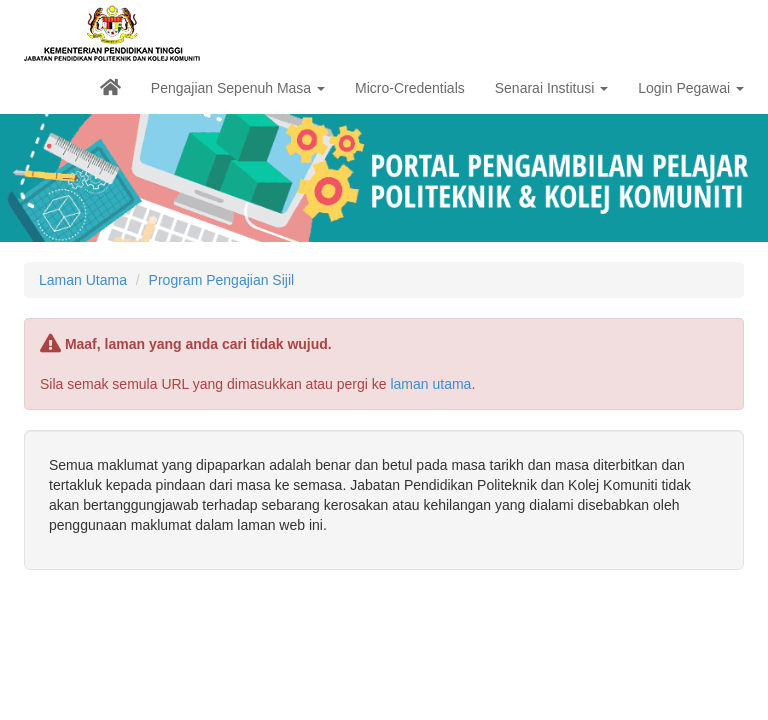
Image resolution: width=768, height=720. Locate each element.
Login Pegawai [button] (691, 88)
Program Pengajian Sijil (222, 280)
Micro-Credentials (410, 88)
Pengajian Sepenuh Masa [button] (238, 88)
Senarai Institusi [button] (552, 88)
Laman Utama (83, 280)
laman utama (430, 384)
